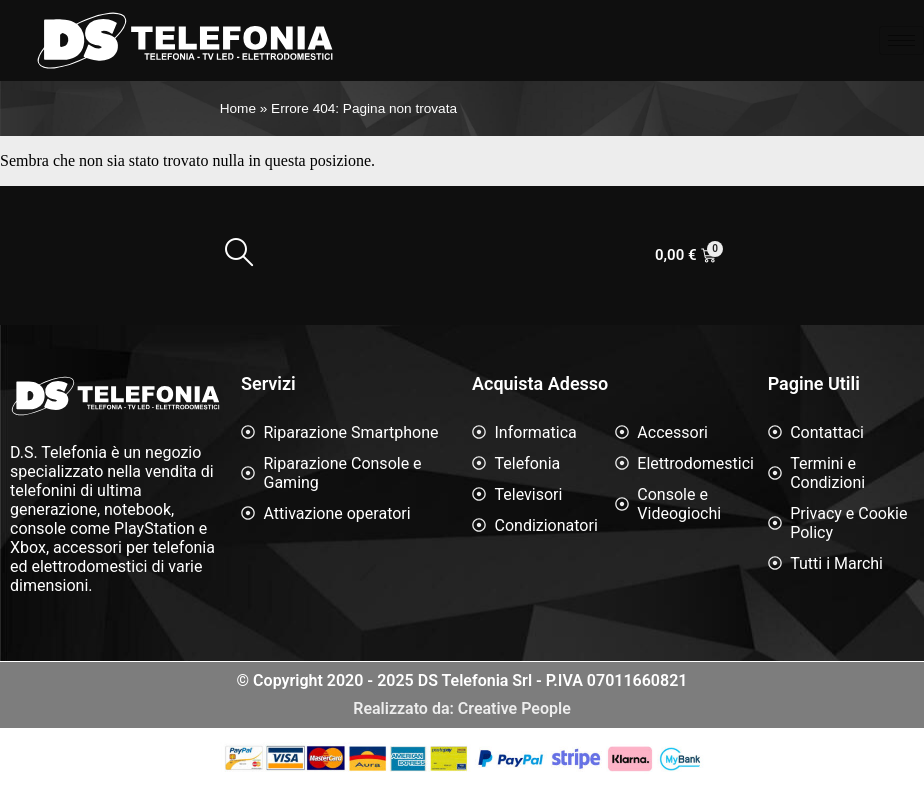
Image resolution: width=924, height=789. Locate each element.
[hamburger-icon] (901, 40)
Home (238, 108)
